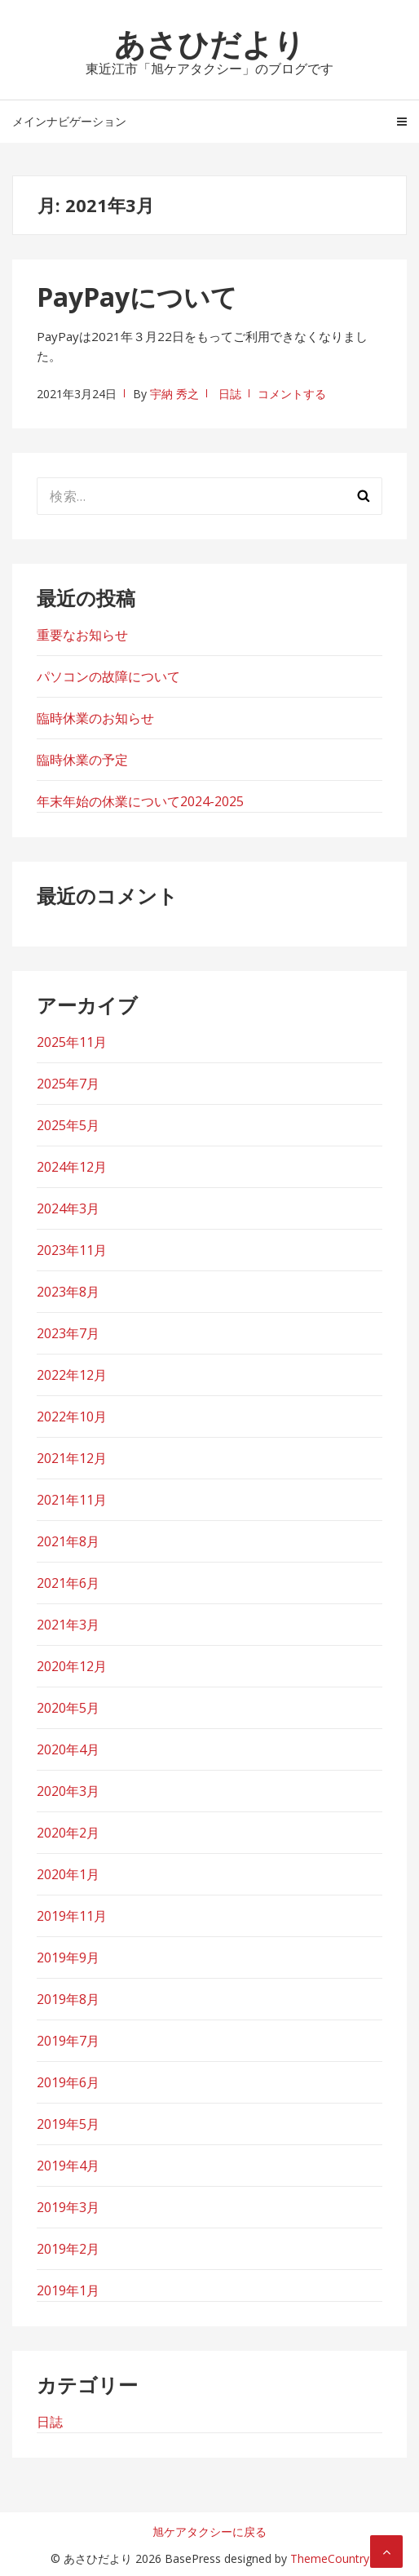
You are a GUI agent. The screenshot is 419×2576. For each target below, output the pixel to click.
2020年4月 (68, 1749)
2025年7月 (68, 1084)
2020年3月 (68, 1791)
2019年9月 (68, 1957)
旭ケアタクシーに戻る (209, 2531)
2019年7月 (68, 2041)
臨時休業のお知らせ (95, 718)
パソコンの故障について (108, 676)
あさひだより (209, 43)
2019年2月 (68, 2249)
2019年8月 (68, 1999)
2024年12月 (72, 1167)
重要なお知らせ (82, 635)
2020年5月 (68, 1708)
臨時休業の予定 (82, 760)
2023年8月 (68, 1292)
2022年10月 (72, 1416)
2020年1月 (68, 1874)
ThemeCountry (329, 2558)
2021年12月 (72, 1458)
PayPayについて (137, 296)
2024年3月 (68, 1208)
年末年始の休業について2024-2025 (140, 801)
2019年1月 (68, 2290)
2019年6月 (68, 2082)
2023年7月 (68, 1333)
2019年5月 (68, 2124)
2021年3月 (68, 1625)
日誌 (229, 393)
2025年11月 (72, 1042)
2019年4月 (68, 2166)
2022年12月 (72, 1375)
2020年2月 (68, 1833)
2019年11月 (72, 1916)
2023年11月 (72, 1250)
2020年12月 (72, 1666)
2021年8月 (68, 1541)
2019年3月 (68, 2207)
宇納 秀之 (174, 393)
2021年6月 (68, 1583)
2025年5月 (68, 1125)
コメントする (292, 393)
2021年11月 (72, 1500)
